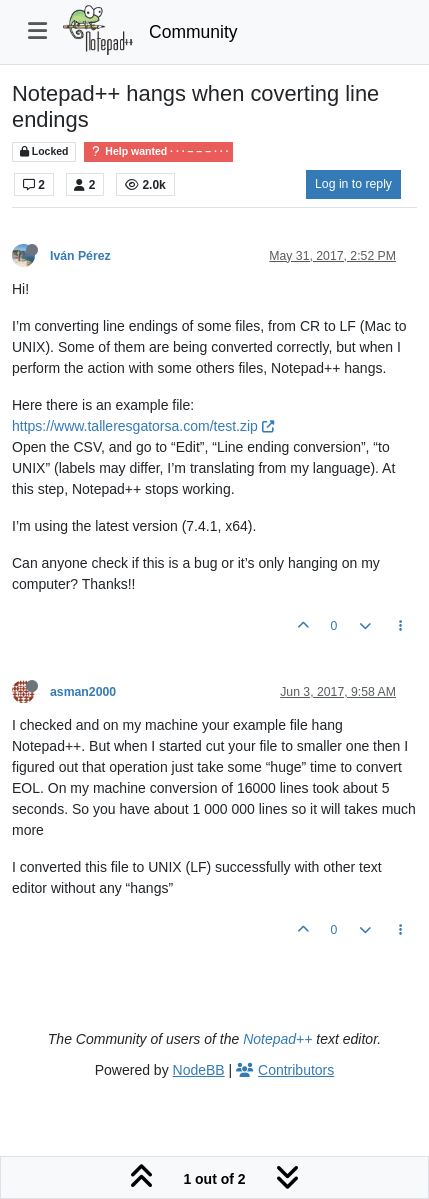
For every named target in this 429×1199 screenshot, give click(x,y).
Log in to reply (353, 184)
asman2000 (83, 692)
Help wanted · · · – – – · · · (158, 151)
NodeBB (199, 1070)
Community (193, 32)
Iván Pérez (80, 256)
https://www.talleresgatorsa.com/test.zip (143, 426)
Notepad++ (277, 1039)
